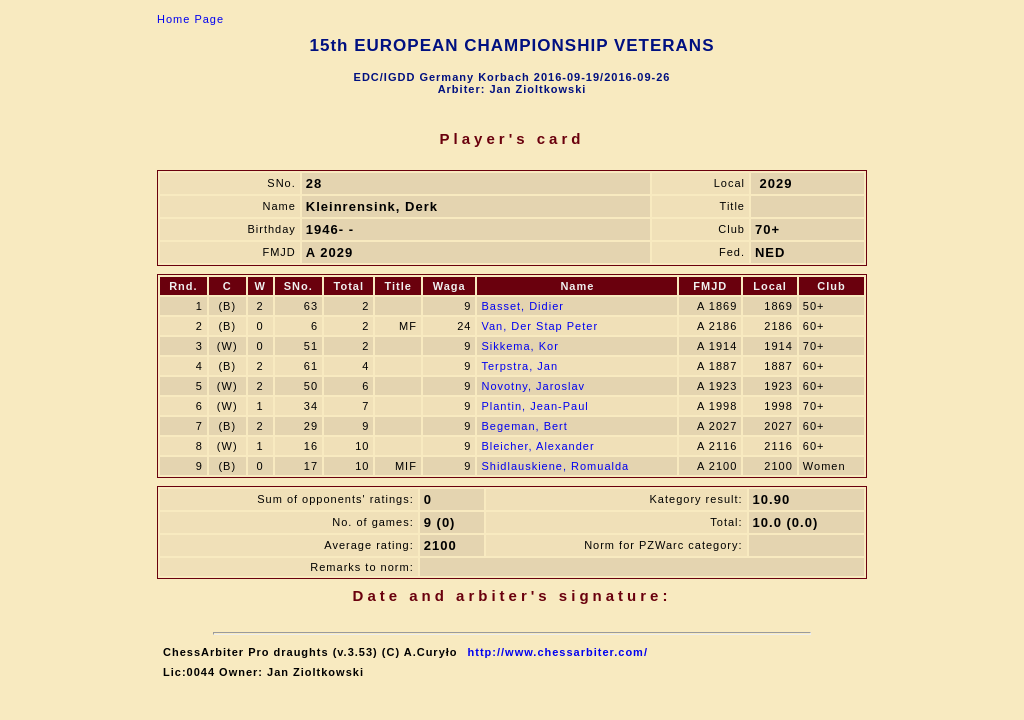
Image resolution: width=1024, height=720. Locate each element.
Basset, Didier (522, 306)
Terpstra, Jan (519, 366)
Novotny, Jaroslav (533, 386)
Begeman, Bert (524, 426)
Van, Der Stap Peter (539, 326)
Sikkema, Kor (519, 346)
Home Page (190, 19)
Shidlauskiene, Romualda (555, 466)
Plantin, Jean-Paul (534, 406)
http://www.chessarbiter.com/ (558, 652)
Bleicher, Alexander (537, 446)
